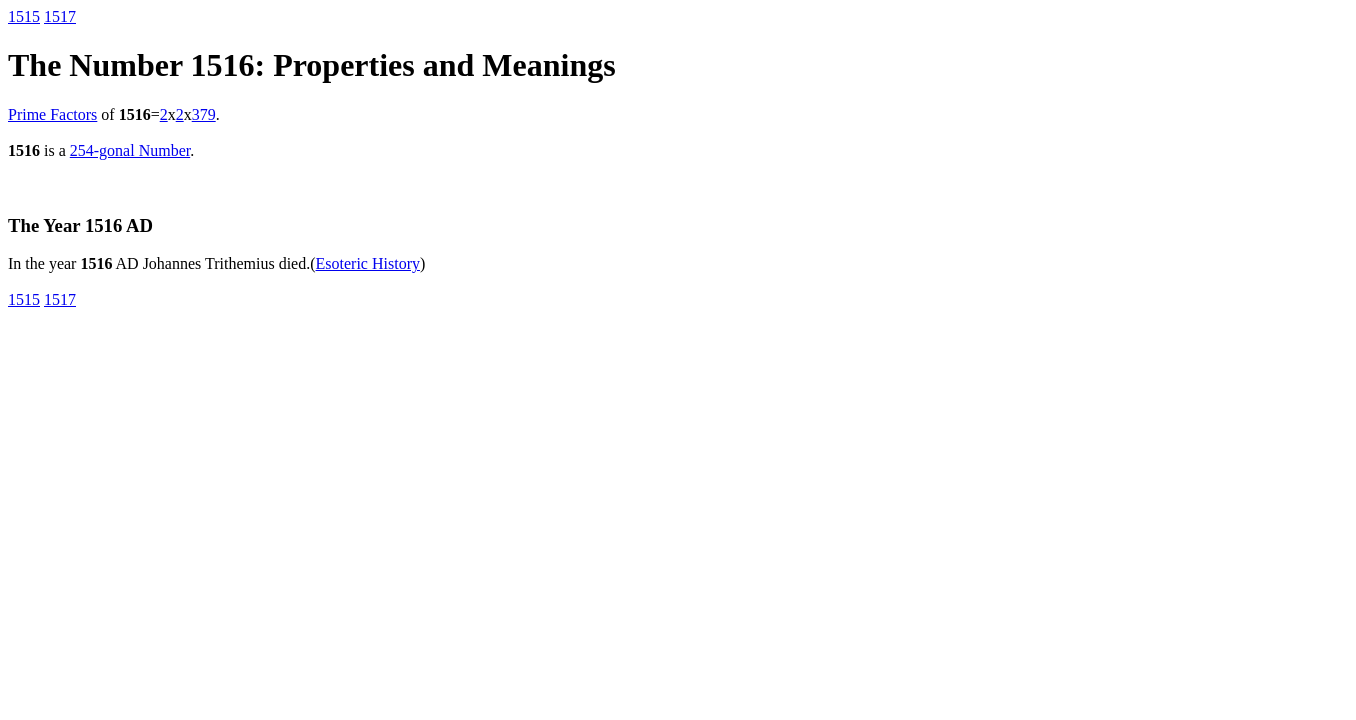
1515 (24, 16)
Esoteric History (368, 263)
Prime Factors (52, 114)
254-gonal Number (130, 150)
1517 (60, 16)
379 (204, 114)
